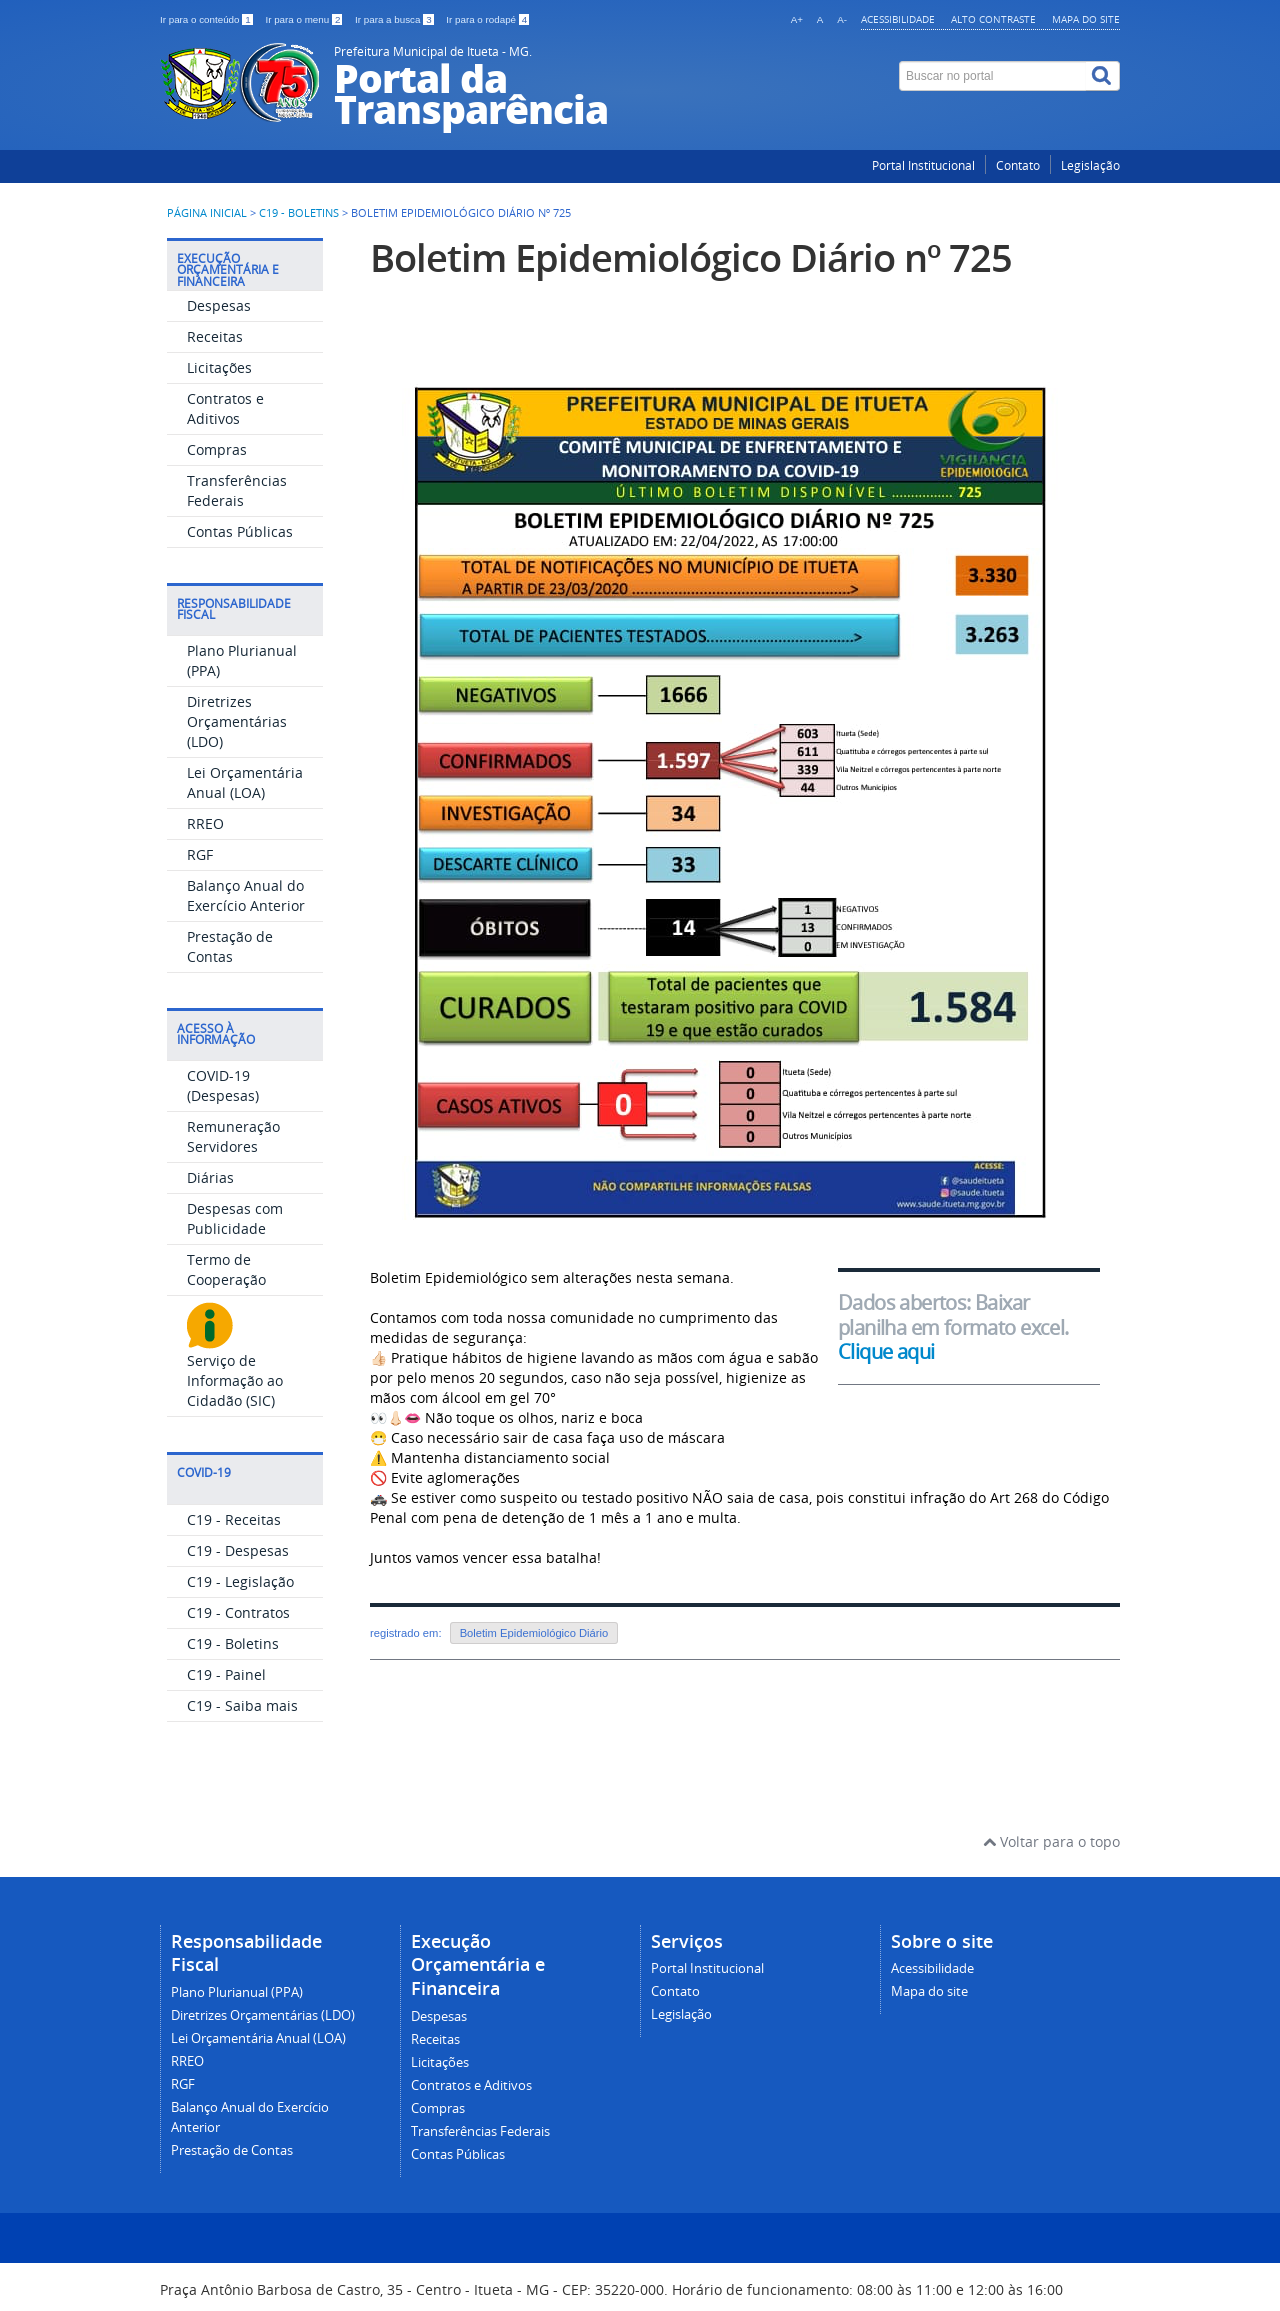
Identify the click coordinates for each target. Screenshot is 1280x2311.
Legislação (1090, 165)
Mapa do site (1086, 19)
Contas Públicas (240, 531)
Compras (217, 449)
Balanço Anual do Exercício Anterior (246, 895)
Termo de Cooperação (226, 1269)
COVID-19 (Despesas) (223, 1085)
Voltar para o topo (1051, 1841)
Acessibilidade (898, 19)
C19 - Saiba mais (242, 1705)
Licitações (219, 367)
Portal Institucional (923, 165)
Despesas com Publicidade (235, 1218)
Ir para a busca (395, 19)
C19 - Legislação (240, 1581)
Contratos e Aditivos (225, 408)
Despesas (219, 305)
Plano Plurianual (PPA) (237, 1992)
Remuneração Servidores (233, 1136)
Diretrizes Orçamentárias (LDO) (237, 721)
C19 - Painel (226, 1674)
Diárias (210, 1177)
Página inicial (207, 213)
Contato (1018, 165)
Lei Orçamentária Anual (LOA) (245, 782)
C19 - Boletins (299, 213)
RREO (205, 823)
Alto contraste (993, 19)
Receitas (215, 336)
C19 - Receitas (234, 1519)
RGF (200, 854)
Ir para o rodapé (487, 19)
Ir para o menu (305, 19)
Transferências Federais (237, 490)
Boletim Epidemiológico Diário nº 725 (691, 257)
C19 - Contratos (238, 1612)
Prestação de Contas (230, 946)
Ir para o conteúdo (207, 19)
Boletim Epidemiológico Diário (534, 1633)
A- (842, 19)
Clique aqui (886, 1351)
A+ (797, 19)
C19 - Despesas (238, 1550)
